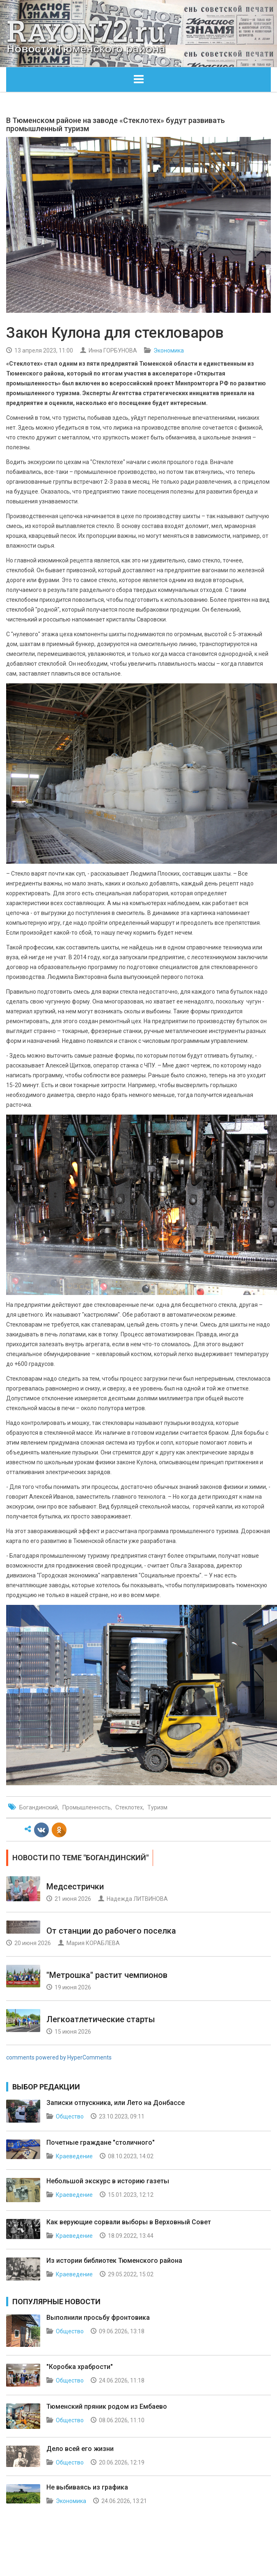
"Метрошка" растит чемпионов (106, 1975)
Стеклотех (129, 1807)
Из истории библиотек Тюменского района (114, 2260)
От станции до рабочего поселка (111, 1931)
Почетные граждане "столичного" (100, 2142)
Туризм (157, 1807)
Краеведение (74, 2156)
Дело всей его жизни (80, 2449)
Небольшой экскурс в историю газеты (107, 2181)
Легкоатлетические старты (100, 2019)
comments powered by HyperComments (59, 2057)
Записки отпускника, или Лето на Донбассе (115, 2103)
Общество (70, 2116)
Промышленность (86, 1807)
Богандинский (38, 1807)
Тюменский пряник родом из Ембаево (106, 2406)
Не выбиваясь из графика (87, 2487)
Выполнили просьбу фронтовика (98, 2317)
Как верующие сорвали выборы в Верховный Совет (128, 2222)
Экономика (168, 350)
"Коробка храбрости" (79, 2367)
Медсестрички (75, 1886)
